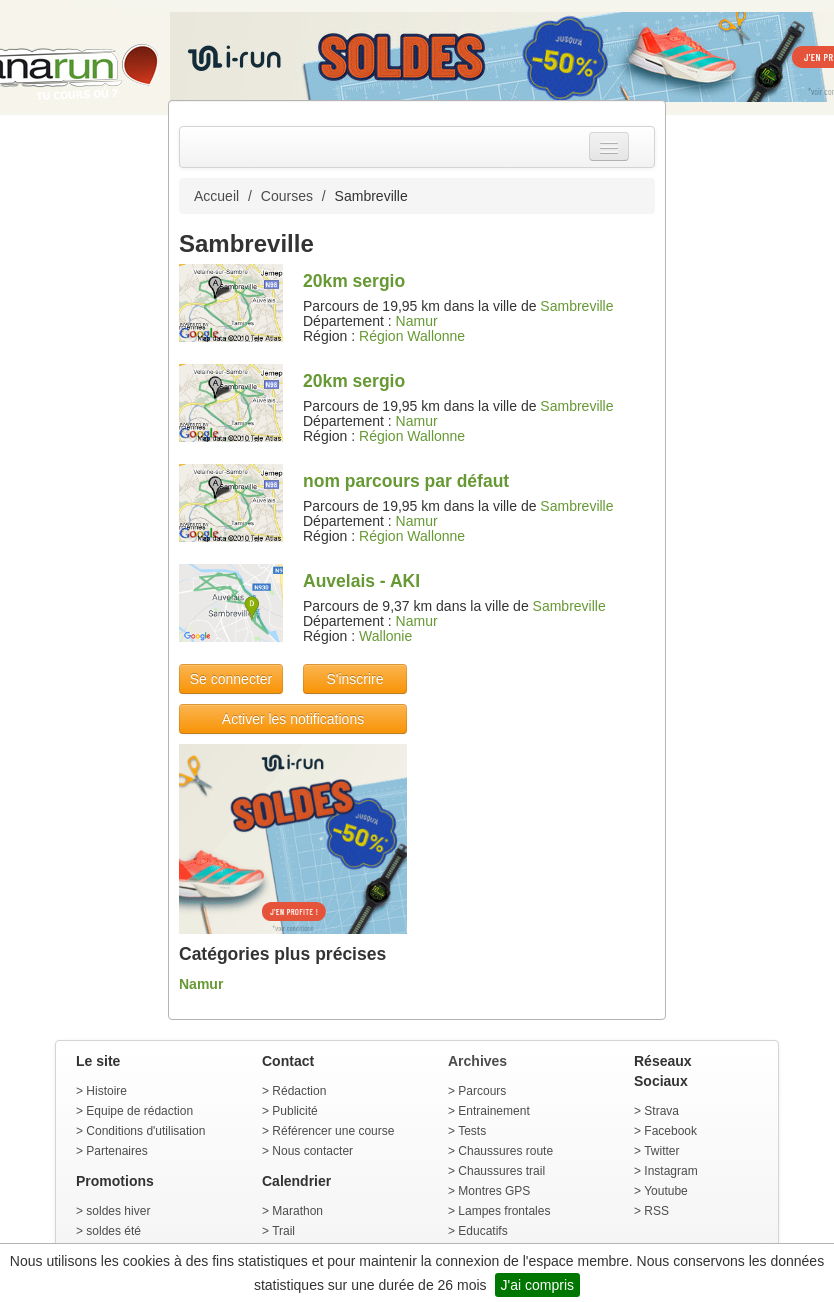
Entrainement (493, 1111)
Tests (472, 1131)
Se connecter (231, 679)
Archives (477, 1061)
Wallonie (385, 636)
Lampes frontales (504, 1211)
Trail (283, 1231)
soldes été (113, 1231)
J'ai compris (537, 1285)
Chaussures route (505, 1151)
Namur (417, 321)
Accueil (216, 196)
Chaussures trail (501, 1171)
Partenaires (116, 1151)
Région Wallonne (412, 336)
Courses (287, 196)
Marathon (297, 1211)
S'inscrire (354, 679)
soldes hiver (118, 1211)
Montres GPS (494, 1191)
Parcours (482, 1091)
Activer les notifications (293, 719)
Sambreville (576, 306)
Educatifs (482, 1231)
